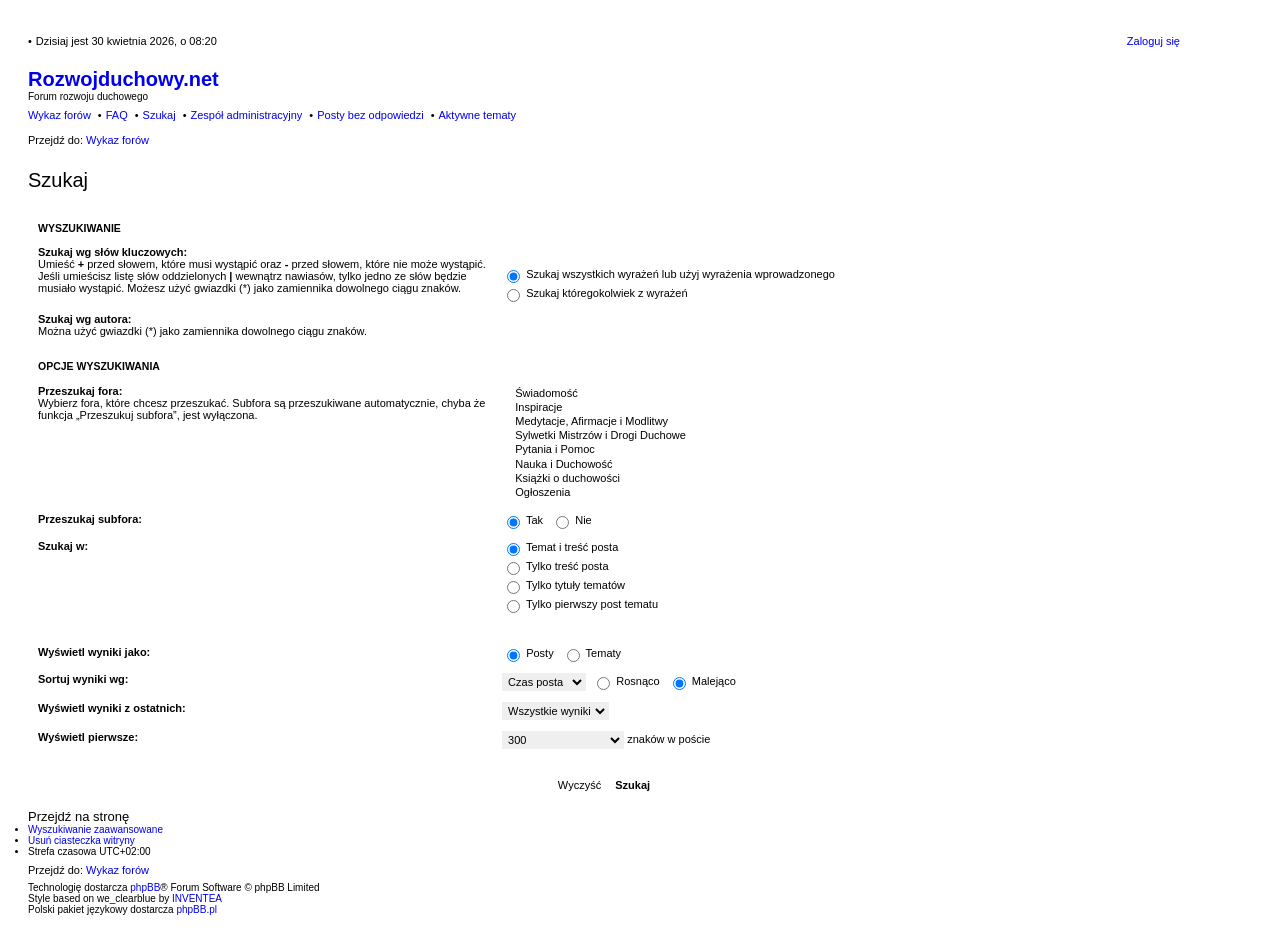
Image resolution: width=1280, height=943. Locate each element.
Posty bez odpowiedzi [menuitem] (370, 115)
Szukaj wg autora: (85, 319)
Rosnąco (628, 681)
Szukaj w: (63, 546)
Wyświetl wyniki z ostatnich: (112, 708)
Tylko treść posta (557, 566)
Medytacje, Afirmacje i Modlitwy (836, 422)
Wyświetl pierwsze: (88, 737)
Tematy (594, 653)
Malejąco (704, 681)
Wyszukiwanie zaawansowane (95, 829)
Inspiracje (836, 408)
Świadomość (836, 394)
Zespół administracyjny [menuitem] (246, 115)
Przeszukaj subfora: (90, 519)
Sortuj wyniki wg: (83, 679)
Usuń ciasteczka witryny (81, 840)
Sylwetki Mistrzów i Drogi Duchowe (836, 436)
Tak (525, 520)
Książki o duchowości (836, 479)
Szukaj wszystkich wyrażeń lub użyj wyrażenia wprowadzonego (671, 274)
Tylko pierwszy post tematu (582, 604)
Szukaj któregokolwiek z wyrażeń (597, 293)
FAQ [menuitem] (117, 115)
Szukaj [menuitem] (159, 115)
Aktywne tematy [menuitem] (477, 115)
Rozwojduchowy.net (123, 79)
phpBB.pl (196, 909)
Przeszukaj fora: (80, 391)
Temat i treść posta (562, 547)
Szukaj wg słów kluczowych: (112, 252)
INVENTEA (197, 898)
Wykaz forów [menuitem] (59, 115)
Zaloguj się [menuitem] (1153, 41)
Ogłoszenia (836, 493)
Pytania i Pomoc (836, 450)
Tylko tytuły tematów (566, 585)
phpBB (145, 887)
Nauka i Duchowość (836, 465)
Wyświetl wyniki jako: (94, 652)
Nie (574, 520)
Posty (530, 653)
